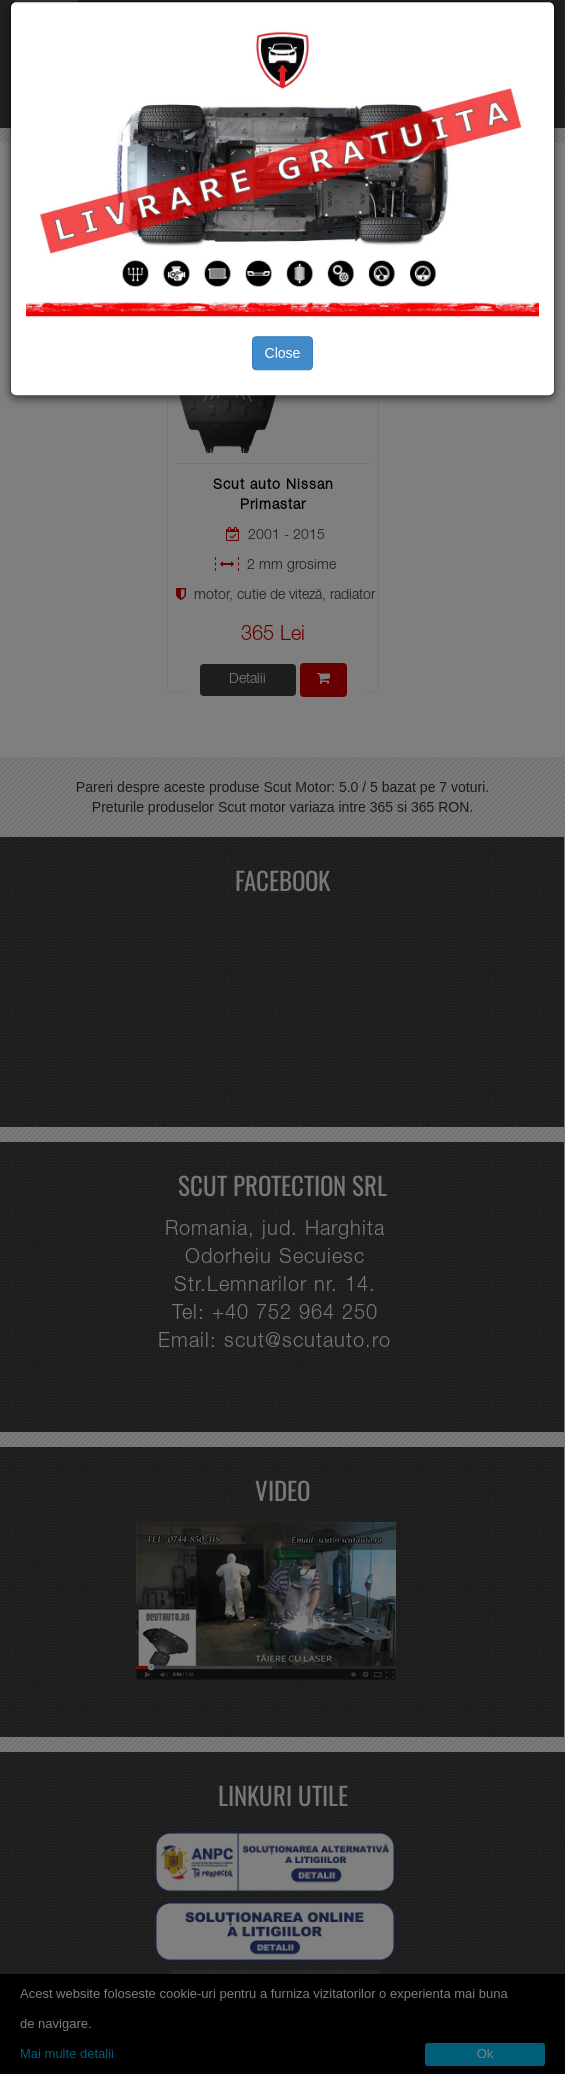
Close (283, 353)
